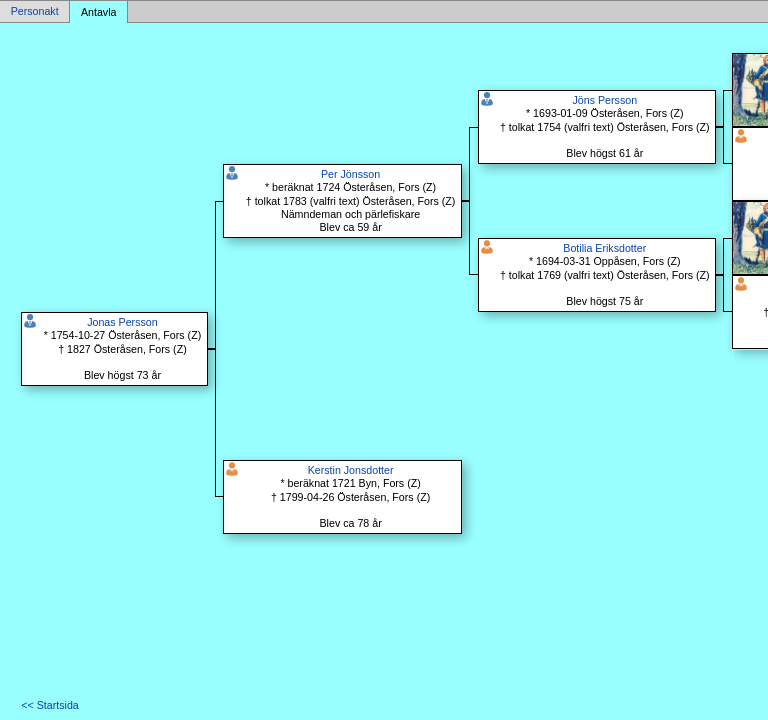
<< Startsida (49, 705)
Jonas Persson (122, 322)
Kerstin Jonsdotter (351, 470)
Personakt (35, 12)
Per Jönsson (350, 174)
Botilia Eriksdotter (604, 248)
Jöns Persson (605, 100)
